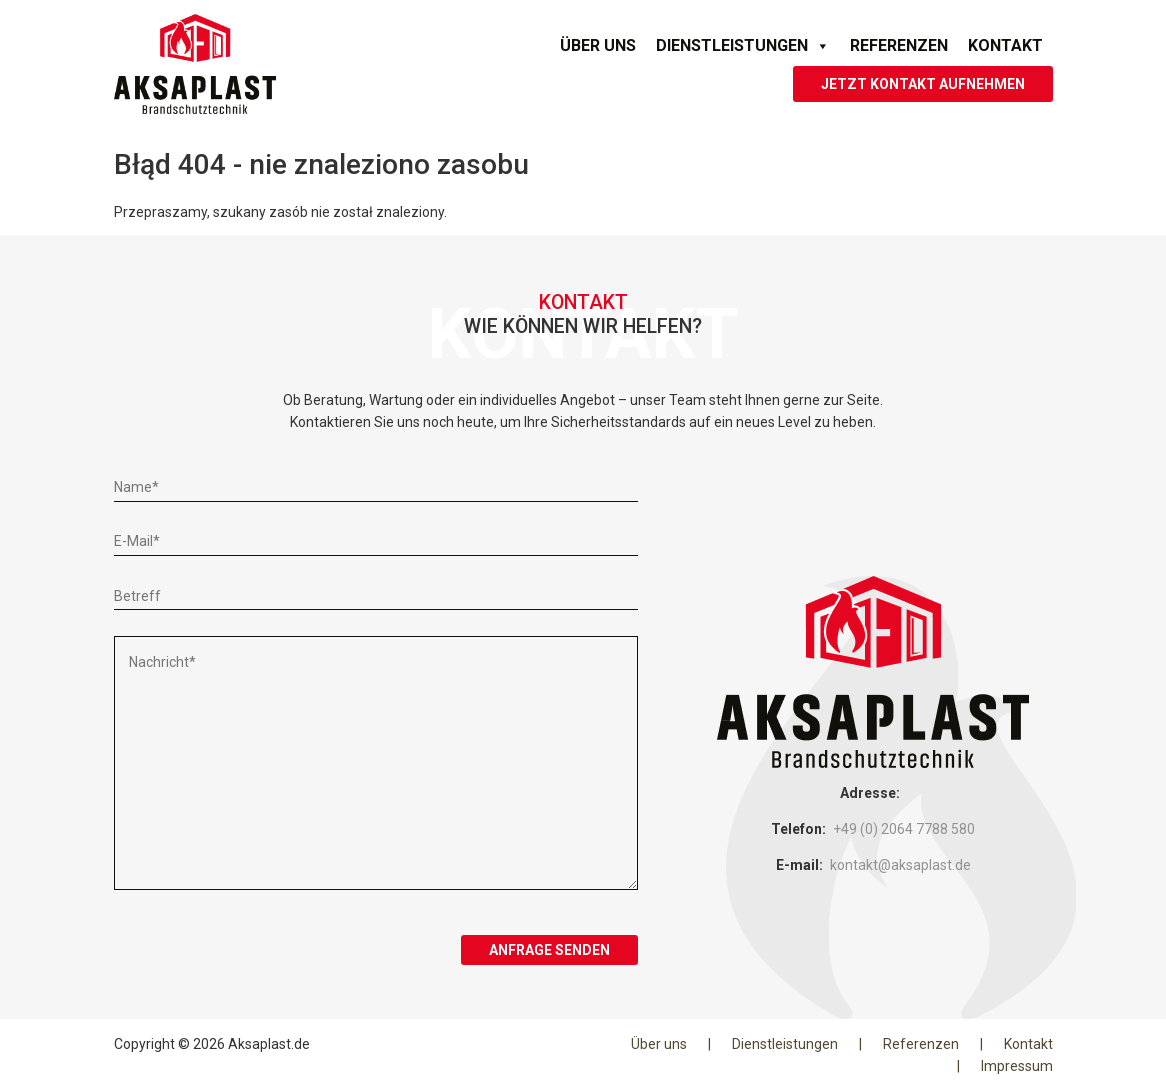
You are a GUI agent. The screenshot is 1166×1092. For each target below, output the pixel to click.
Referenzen (899, 45)
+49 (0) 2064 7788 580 (904, 829)
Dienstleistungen (743, 46)
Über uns (598, 45)
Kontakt (1005, 45)
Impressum (1017, 1066)
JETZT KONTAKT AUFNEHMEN (923, 84)
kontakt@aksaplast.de (900, 865)
